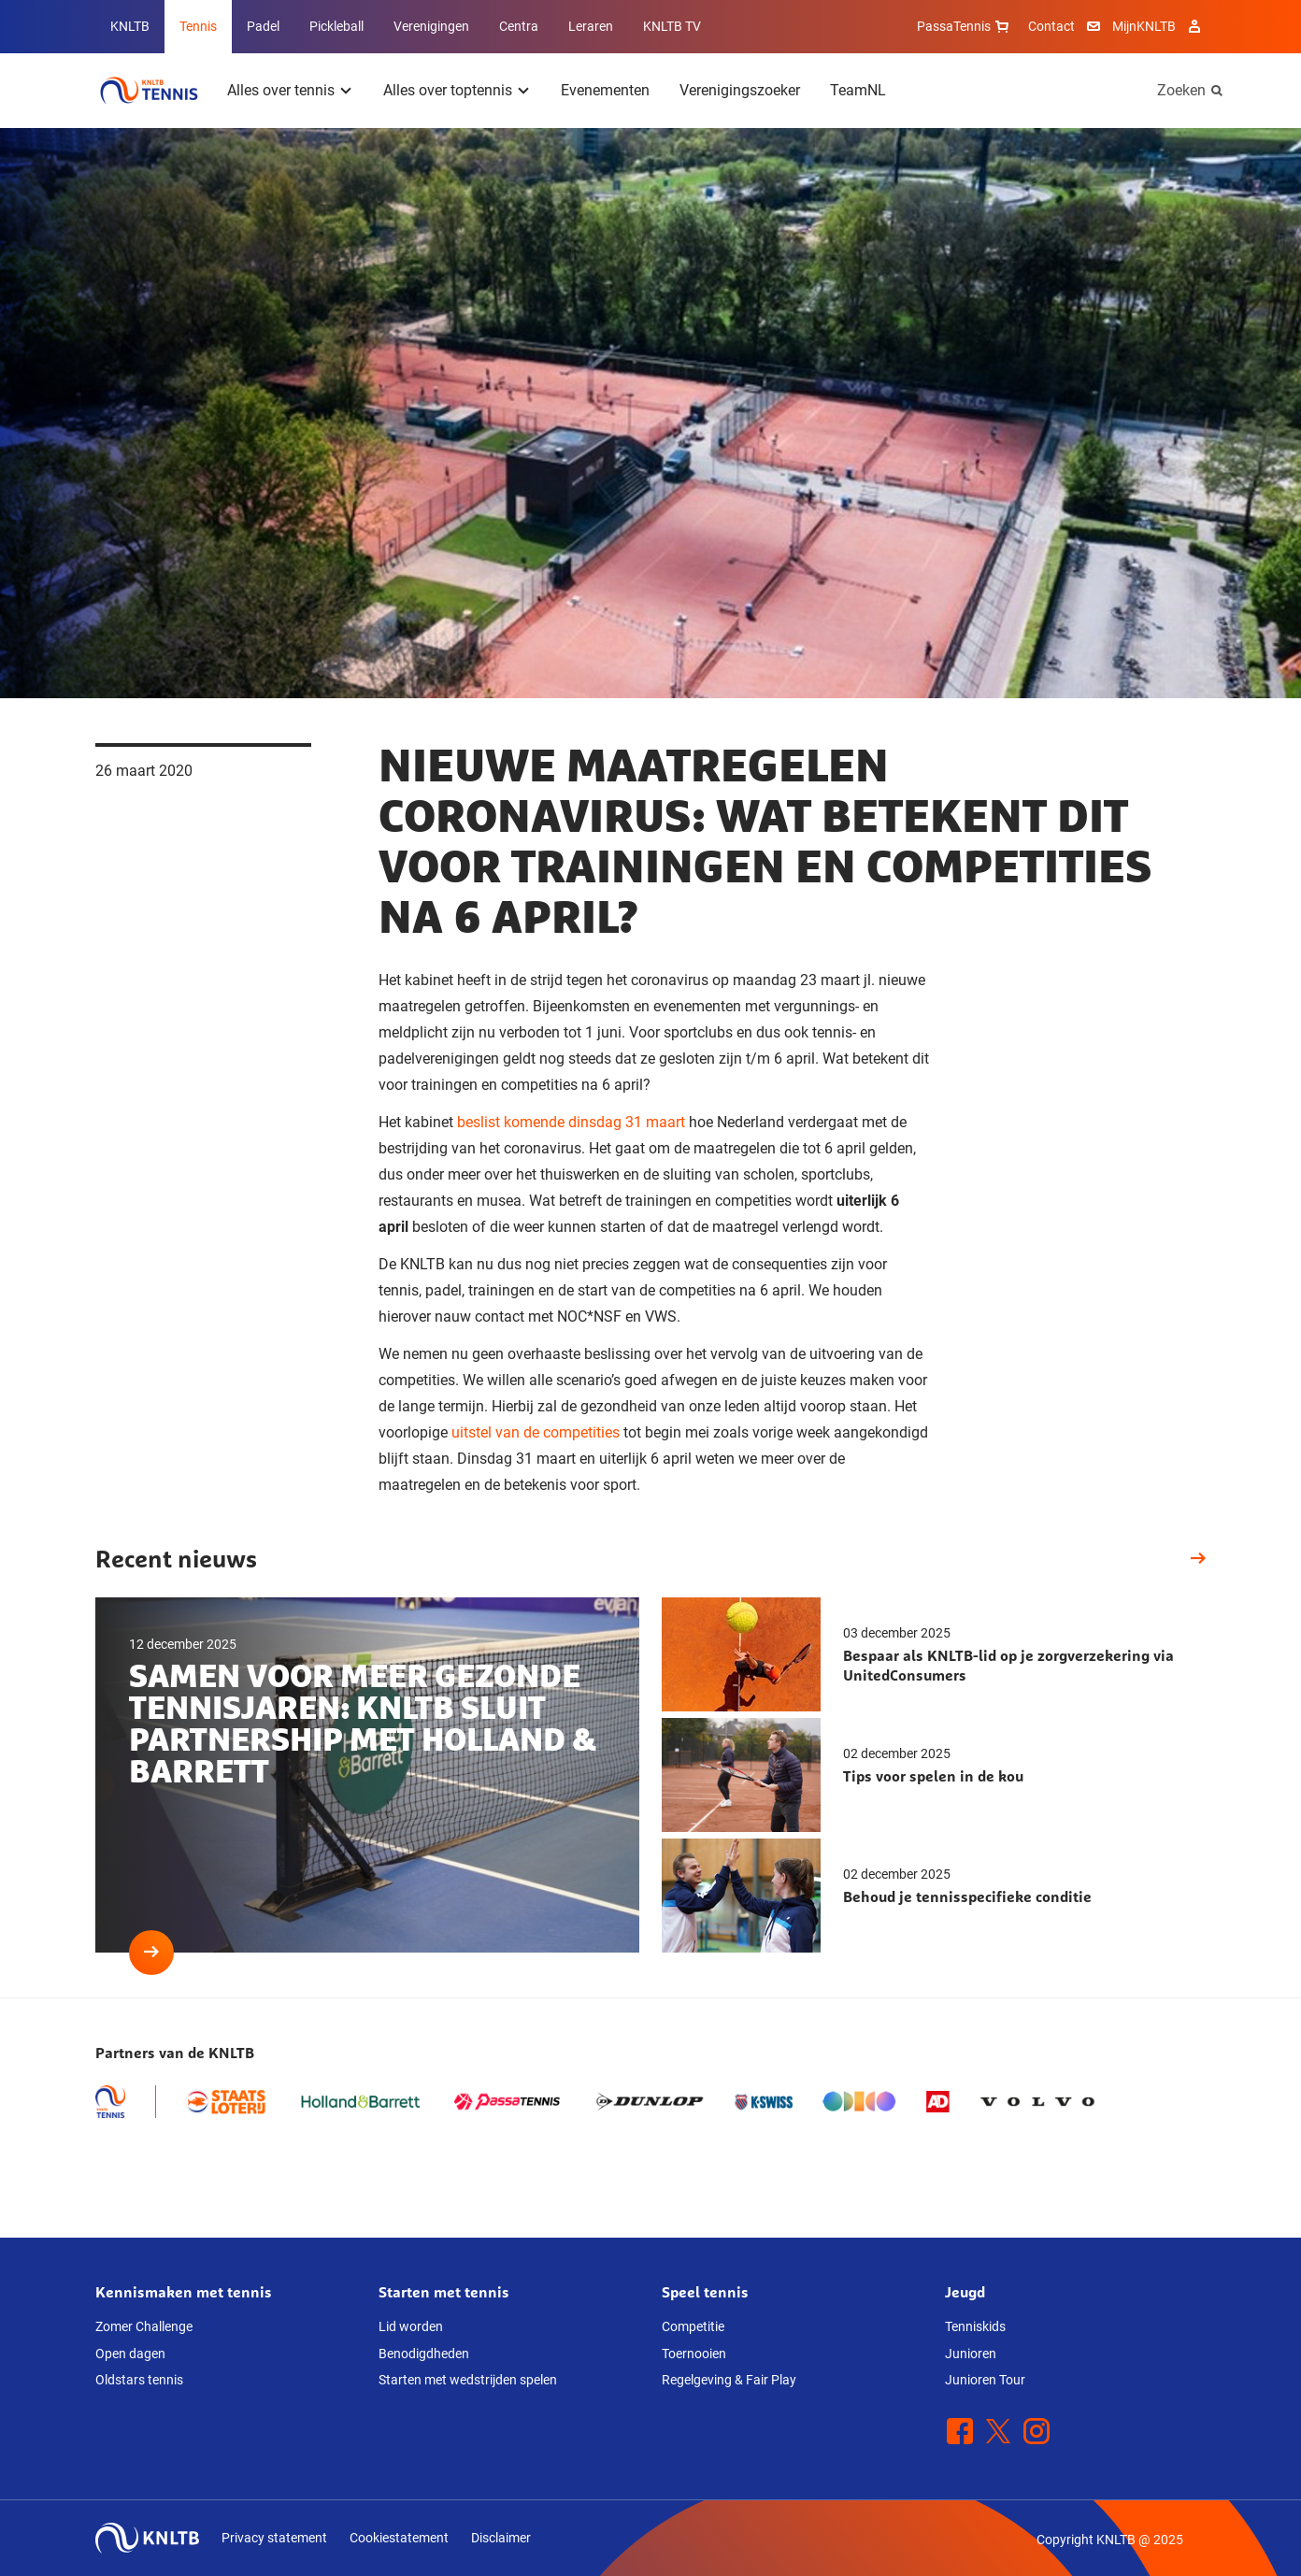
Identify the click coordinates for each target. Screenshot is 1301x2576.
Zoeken (1181, 90)
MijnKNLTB (1144, 26)
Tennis (198, 26)
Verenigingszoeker (739, 90)
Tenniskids (975, 2326)
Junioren (970, 2353)
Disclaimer (501, 2537)
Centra (518, 26)
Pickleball (336, 26)
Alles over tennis (281, 90)
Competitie (693, 2326)
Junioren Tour (985, 2379)
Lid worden (411, 2326)
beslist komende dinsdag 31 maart (571, 1122)
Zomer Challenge (144, 2326)
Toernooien (694, 2353)
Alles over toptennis (447, 90)
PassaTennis (965, 26)
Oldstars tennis (139, 2379)
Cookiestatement (399, 2537)
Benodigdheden (424, 2353)
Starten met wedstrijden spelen (468, 2379)
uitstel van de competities (535, 1432)
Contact (1051, 26)
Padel (263, 26)
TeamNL (858, 90)
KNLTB (130, 26)
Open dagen (130, 2353)
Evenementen (605, 90)
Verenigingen (431, 26)
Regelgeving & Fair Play (729, 2379)
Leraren (590, 26)
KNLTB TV (672, 26)
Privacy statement (274, 2537)
